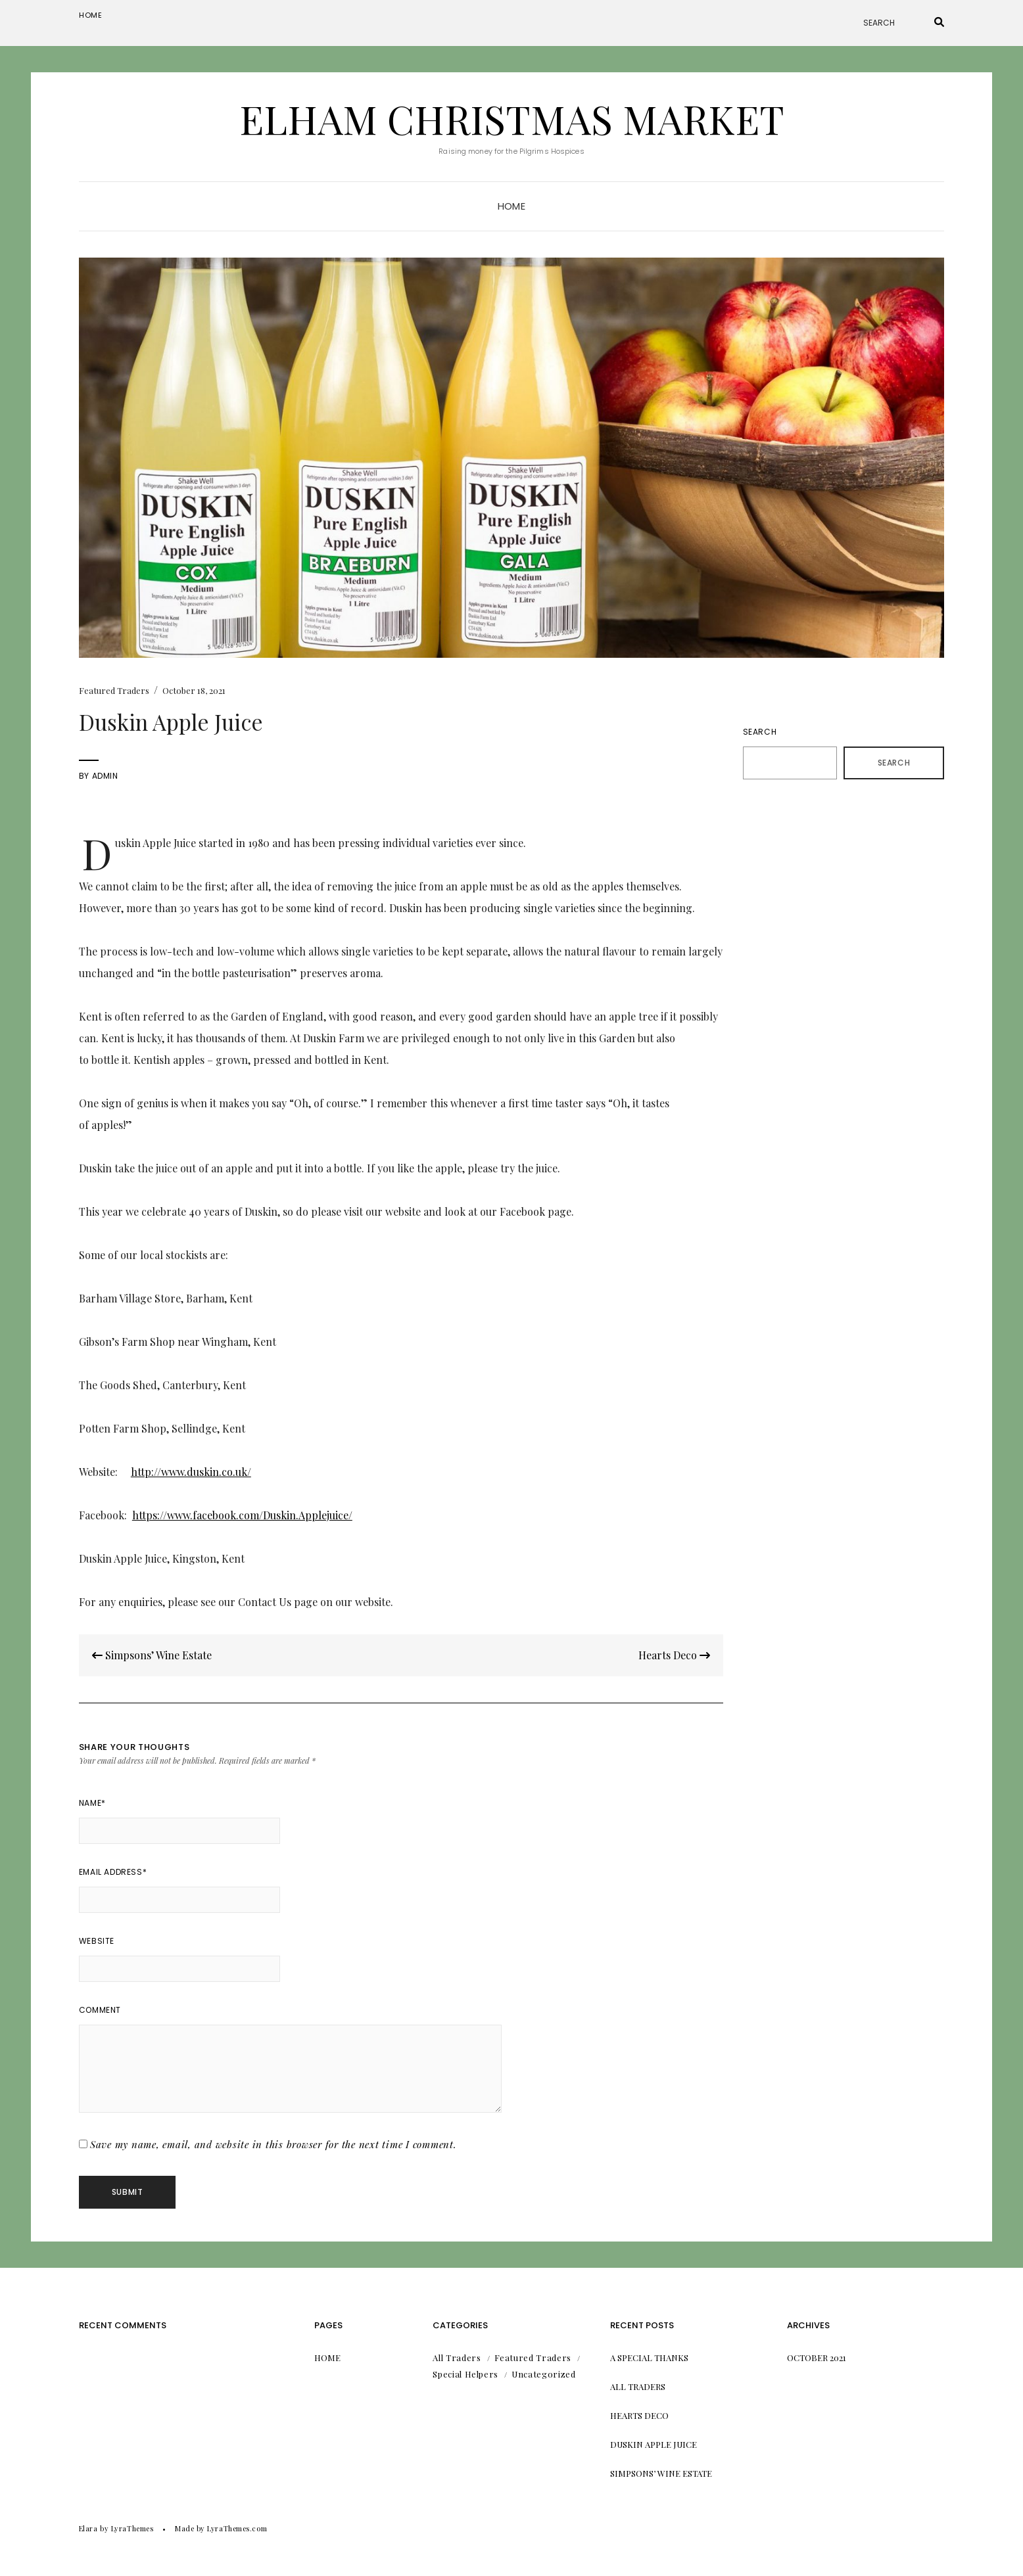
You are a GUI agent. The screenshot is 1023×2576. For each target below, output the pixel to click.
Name (92, 1802)
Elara (88, 2528)
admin (105, 775)
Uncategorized (543, 2374)
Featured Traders (114, 690)
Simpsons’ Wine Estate (152, 1655)
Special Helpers (465, 2374)
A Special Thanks (649, 2357)
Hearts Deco (674, 1655)
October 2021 (816, 2357)
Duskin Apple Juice (653, 2444)
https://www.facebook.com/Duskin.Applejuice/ (242, 1515)
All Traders (457, 2357)
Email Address (113, 1871)
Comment (100, 2009)
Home (91, 15)
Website (96, 1940)
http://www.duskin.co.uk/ (191, 1472)
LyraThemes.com (237, 2528)
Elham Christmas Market (511, 118)
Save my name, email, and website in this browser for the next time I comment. (273, 2144)
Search (760, 731)
